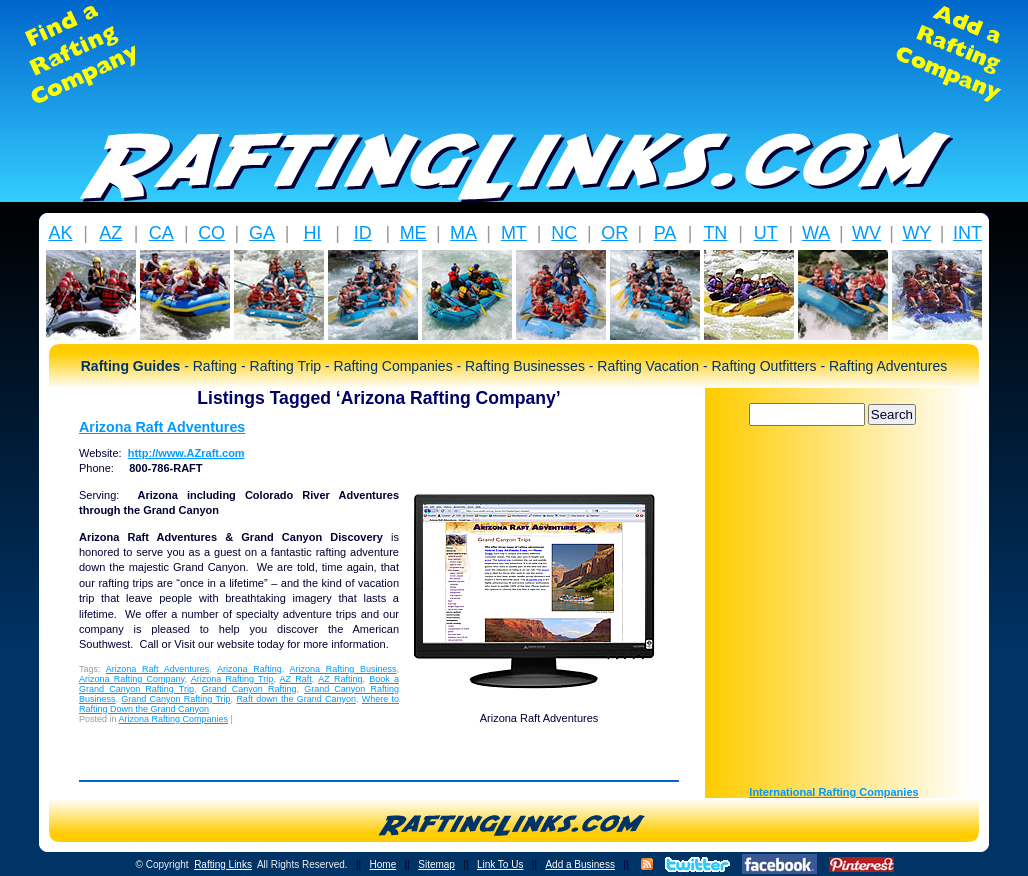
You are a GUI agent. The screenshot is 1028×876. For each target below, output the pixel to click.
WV (866, 233)
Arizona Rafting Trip (232, 679)
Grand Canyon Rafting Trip (175, 699)
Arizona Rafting (249, 669)
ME (413, 233)
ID (363, 233)
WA (816, 233)
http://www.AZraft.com (186, 453)
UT (766, 233)
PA (665, 233)
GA (262, 233)
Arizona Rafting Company (131, 679)
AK (60, 233)
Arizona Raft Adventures (162, 427)
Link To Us (500, 864)
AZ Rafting (340, 679)
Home (383, 864)
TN (715, 233)
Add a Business (580, 864)
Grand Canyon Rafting (249, 689)
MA (463, 233)
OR (614, 233)
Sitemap (436, 864)
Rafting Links (223, 864)
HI (312, 233)
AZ (110, 233)
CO (211, 233)
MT (514, 233)
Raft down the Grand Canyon (296, 699)
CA (161, 233)
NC (564, 233)
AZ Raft (296, 679)
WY (916, 233)
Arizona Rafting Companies (174, 719)
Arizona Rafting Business (342, 669)
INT (967, 233)
